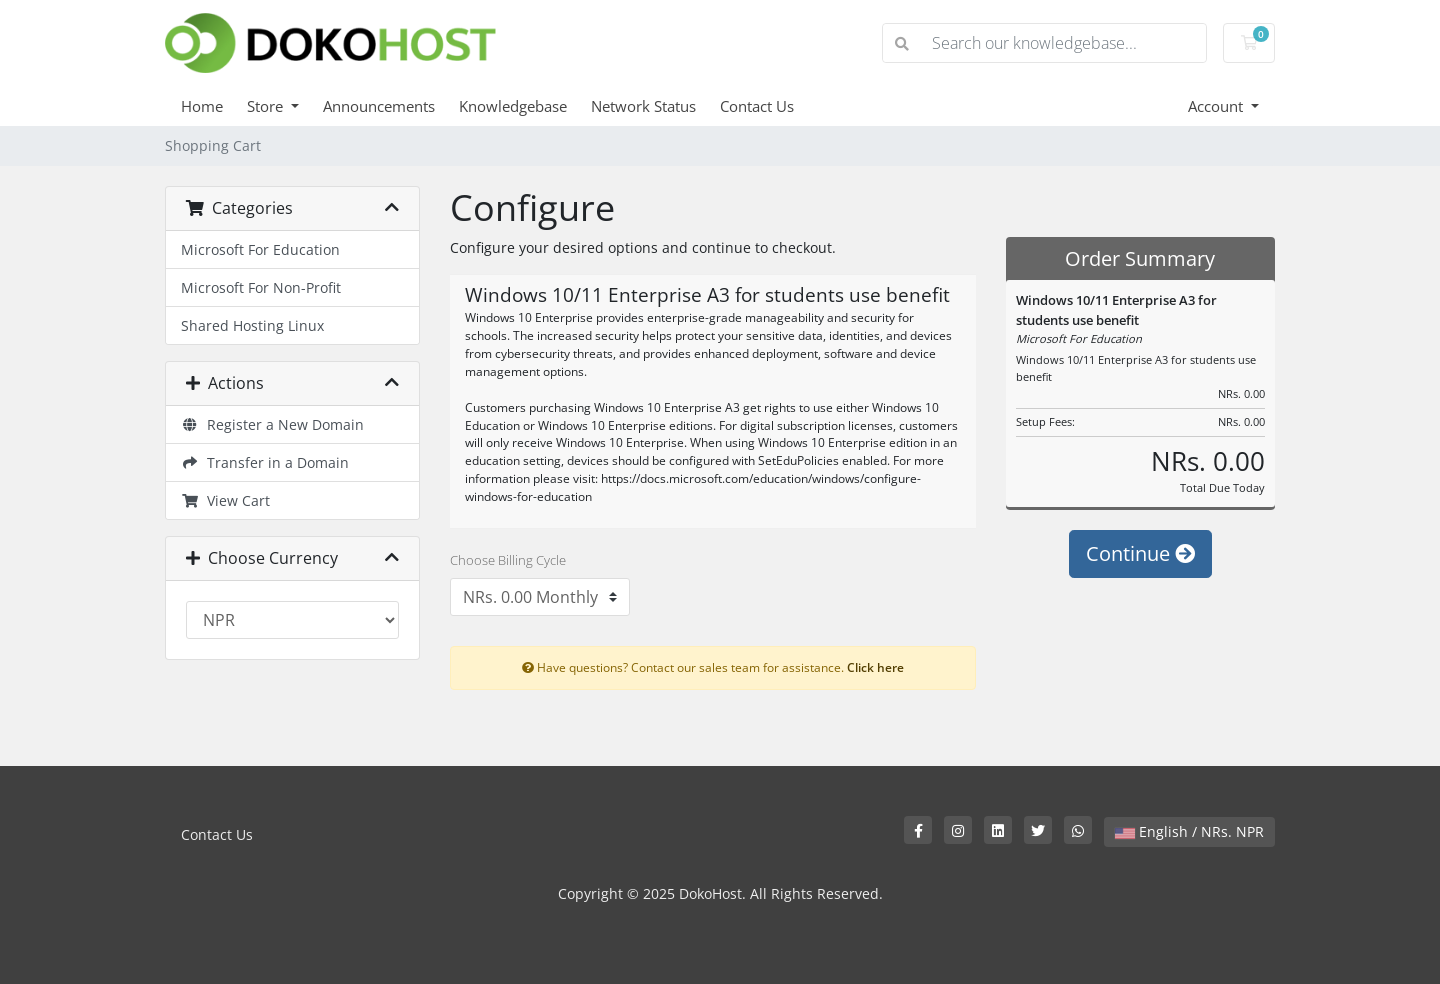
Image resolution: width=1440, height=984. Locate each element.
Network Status (643, 106)
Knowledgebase (513, 106)
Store (267, 106)
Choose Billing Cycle (508, 560)
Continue (1140, 553)
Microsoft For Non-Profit (261, 287)
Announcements (379, 106)
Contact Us (757, 106)
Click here (875, 667)
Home (202, 106)
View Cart (225, 500)
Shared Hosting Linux (252, 325)
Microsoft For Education (260, 249)
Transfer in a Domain (265, 462)
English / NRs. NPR (1189, 831)
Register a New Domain (272, 424)
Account (1217, 106)
